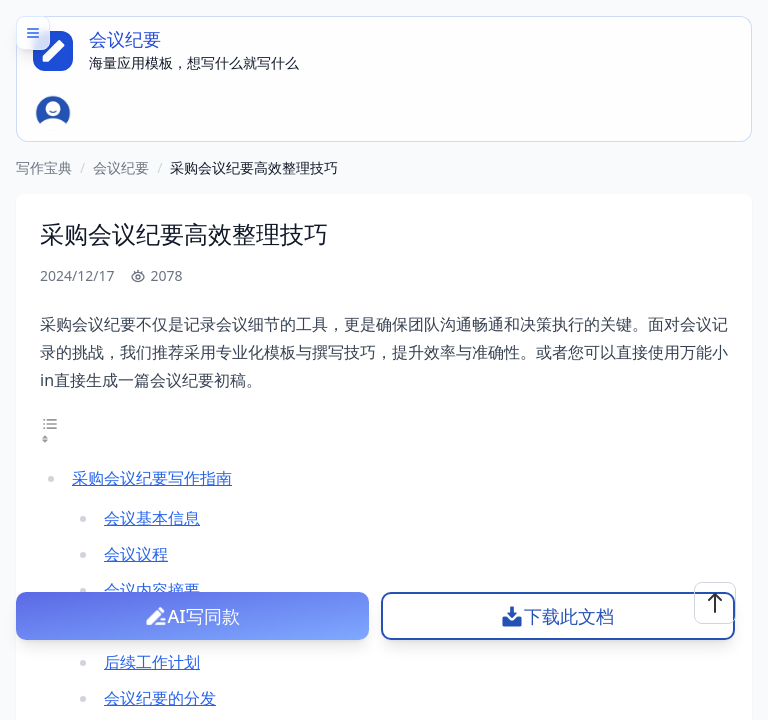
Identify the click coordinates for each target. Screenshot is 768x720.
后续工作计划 (152, 662)
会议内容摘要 (152, 590)
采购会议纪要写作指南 (152, 478)
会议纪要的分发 (160, 698)
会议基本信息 (152, 518)
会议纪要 (121, 167)
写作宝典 (44, 167)
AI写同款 (204, 616)
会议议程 (136, 554)
